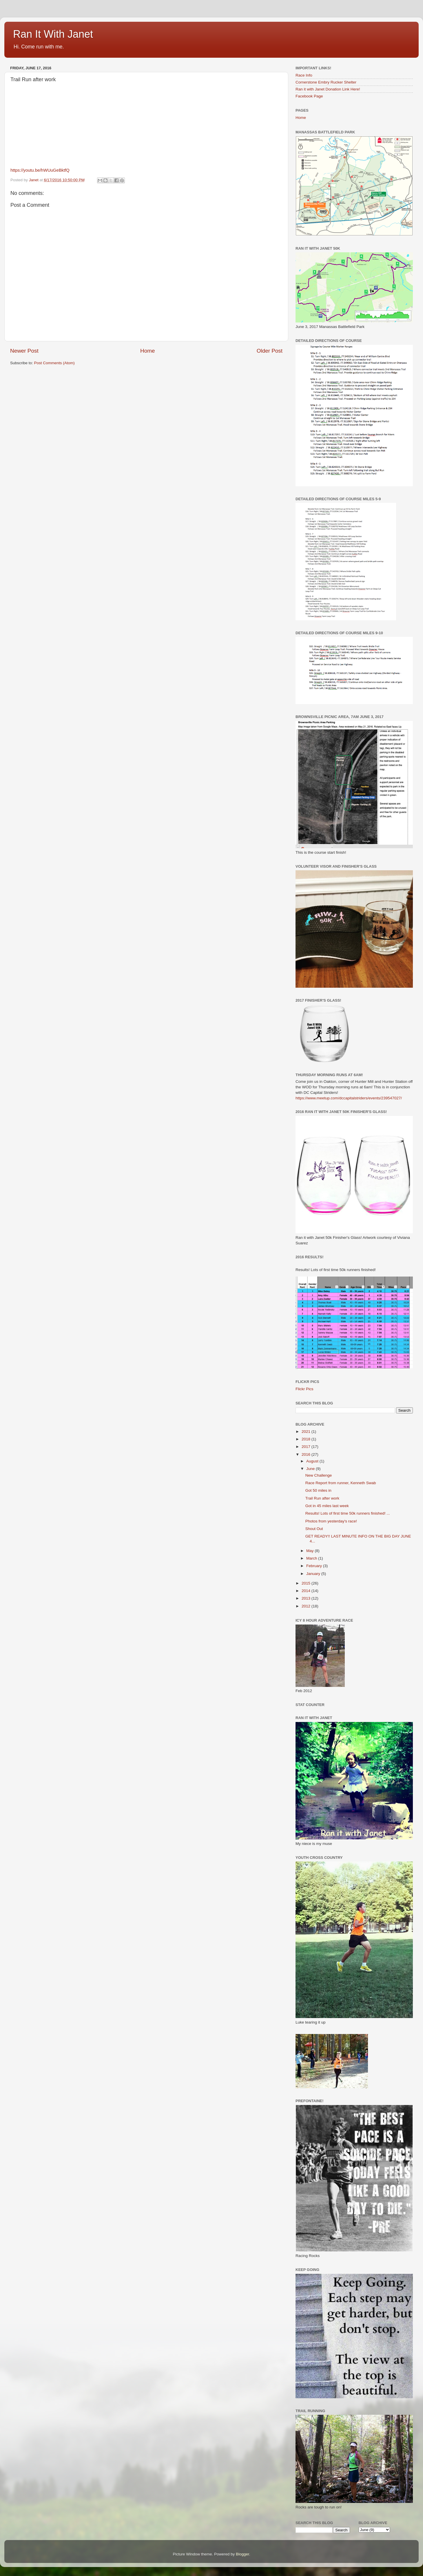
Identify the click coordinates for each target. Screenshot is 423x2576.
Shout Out (314, 1529)
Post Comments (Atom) (54, 363)
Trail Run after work (322, 1498)
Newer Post (24, 351)
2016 (306, 1454)
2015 (306, 1583)
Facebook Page (309, 96)
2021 (306, 1431)
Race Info (304, 75)
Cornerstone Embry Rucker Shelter (326, 82)
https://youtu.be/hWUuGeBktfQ (40, 170)
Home (147, 351)
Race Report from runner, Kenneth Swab (340, 1483)
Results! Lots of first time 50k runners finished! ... (347, 1513)
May (310, 1551)
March (312, 1558)
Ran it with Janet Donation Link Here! (328, 89)
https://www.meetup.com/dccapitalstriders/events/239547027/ (349, 1098)
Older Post (269, 351)
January (313, 1573)
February (314, 1566)
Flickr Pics (304, 1389)
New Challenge (318, 1475)
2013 (306, 1598)
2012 (306, 1606)
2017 (306, 1446)
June (311, 1468)
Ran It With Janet (53, 34)
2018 (306, 1439)
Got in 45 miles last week (327, 1506)
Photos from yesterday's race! (331, 1521)
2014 (306, 1591)
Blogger (242, 2554)
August (313, 1461)
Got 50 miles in (318, 1490)
